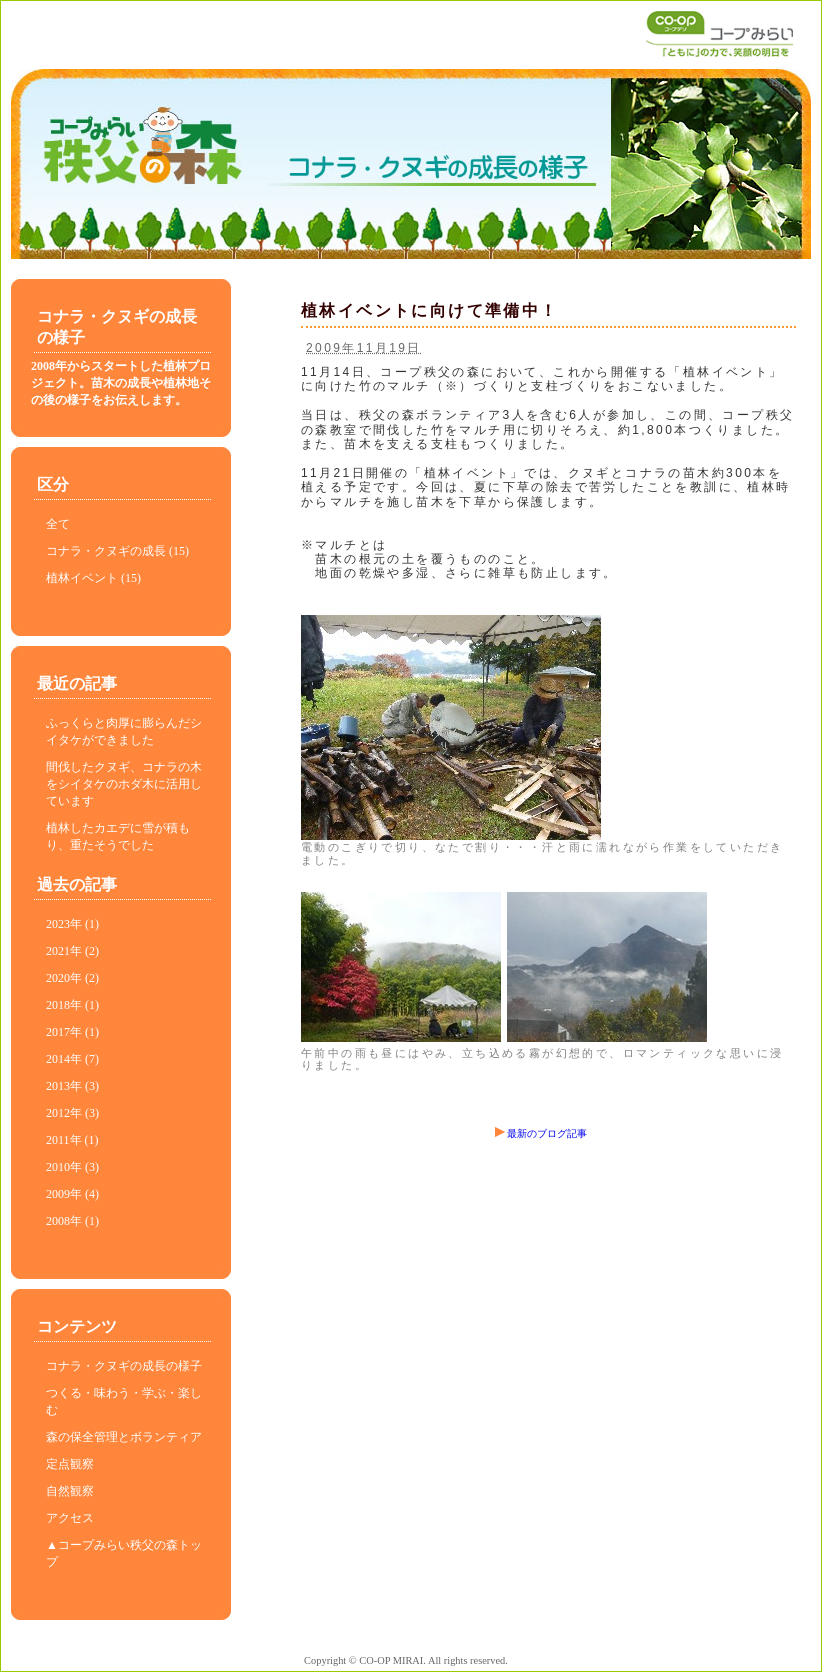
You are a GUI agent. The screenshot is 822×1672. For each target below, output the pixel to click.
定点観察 (70, 1464)
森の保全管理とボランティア (124, 1437)
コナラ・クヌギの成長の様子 (124, 1366)
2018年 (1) (72, 1005)
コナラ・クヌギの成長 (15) (117, 551)
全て (58, 524)
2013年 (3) (72, 1086)
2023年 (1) (72, 924)
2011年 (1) (72, 1140)
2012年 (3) (72, 1113)
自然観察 (70, 1491)
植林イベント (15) (93, 578)
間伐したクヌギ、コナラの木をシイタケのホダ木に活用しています (124, 784)
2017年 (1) (72, 1032)
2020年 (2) (72, 978)
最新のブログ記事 (541, 1133)
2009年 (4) (72, 1194)
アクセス (70, 1518)
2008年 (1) (72, 1221)
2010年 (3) (72, 1167)
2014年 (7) (72, 1059)
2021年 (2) (72, 951)
